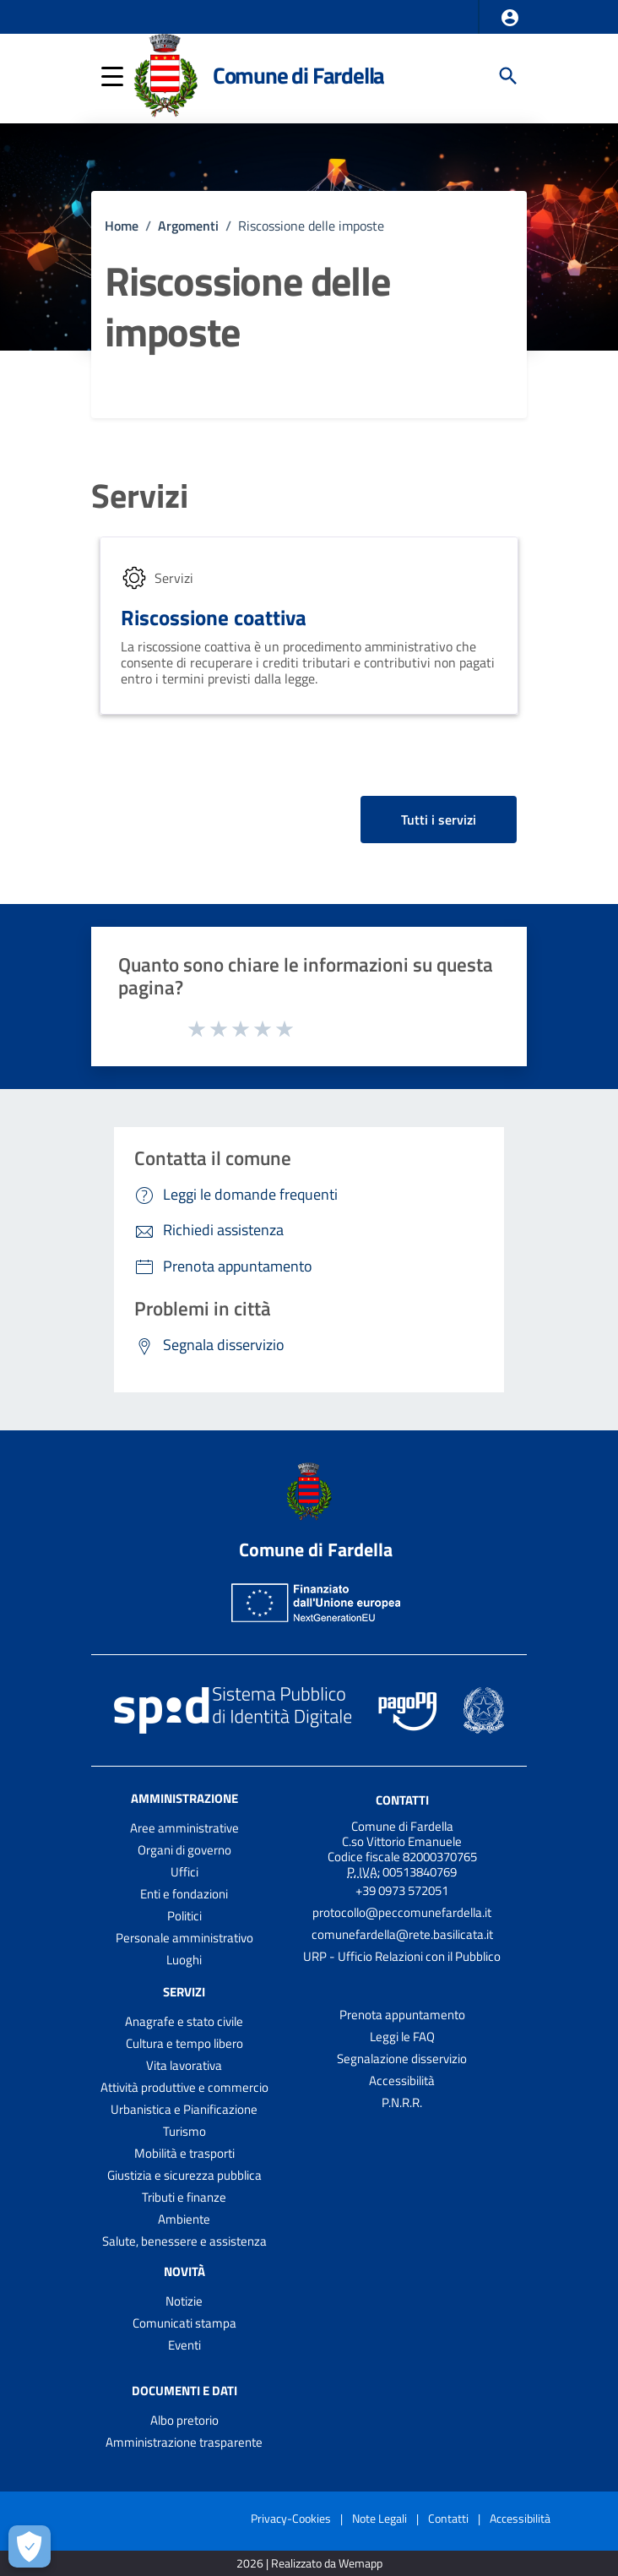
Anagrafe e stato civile (184, 2021)
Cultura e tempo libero (184, 2043)
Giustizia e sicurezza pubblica (184, 2175)
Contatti (402, 1800)
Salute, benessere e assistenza (184, 2241)
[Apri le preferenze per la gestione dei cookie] (29, 2546)
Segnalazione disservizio (402, 2058)
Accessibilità (402, 2080)
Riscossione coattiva (213, 618)
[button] (510, 18)
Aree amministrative (184, 1828)
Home (121, 225)
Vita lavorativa (184, 2065)
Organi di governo (184, 1850)
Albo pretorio (184, 2420)
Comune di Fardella (298, 75)
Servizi (139, 496)
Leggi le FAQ (402, 2036)
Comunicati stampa (184, 2323)
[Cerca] (508, 76)
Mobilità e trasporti (184, 2153)
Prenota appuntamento (402, 2014)
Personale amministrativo (184, 1937)
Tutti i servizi (438, 819)
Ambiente (184, 2219)
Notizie (184, 2301)
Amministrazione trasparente (184, 2442)
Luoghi (184, 1959)
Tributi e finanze (184, 2197)
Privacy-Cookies (291, 2518)
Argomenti (188, 225)
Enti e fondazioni (184, 1893)
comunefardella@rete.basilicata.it (402, 1934)
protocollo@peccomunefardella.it (401, 1912)
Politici (184, 1915)
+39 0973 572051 (401, 1890)
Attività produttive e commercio (184, 2087)
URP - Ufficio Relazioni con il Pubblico (402, 1956)
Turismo (184, 2131)
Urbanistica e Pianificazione (184, 2109)
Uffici (184, 1872)
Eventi (184, 2345)
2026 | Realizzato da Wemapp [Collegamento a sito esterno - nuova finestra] (309, 2564)
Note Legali (379, 2518)
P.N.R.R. (402, 2102)
